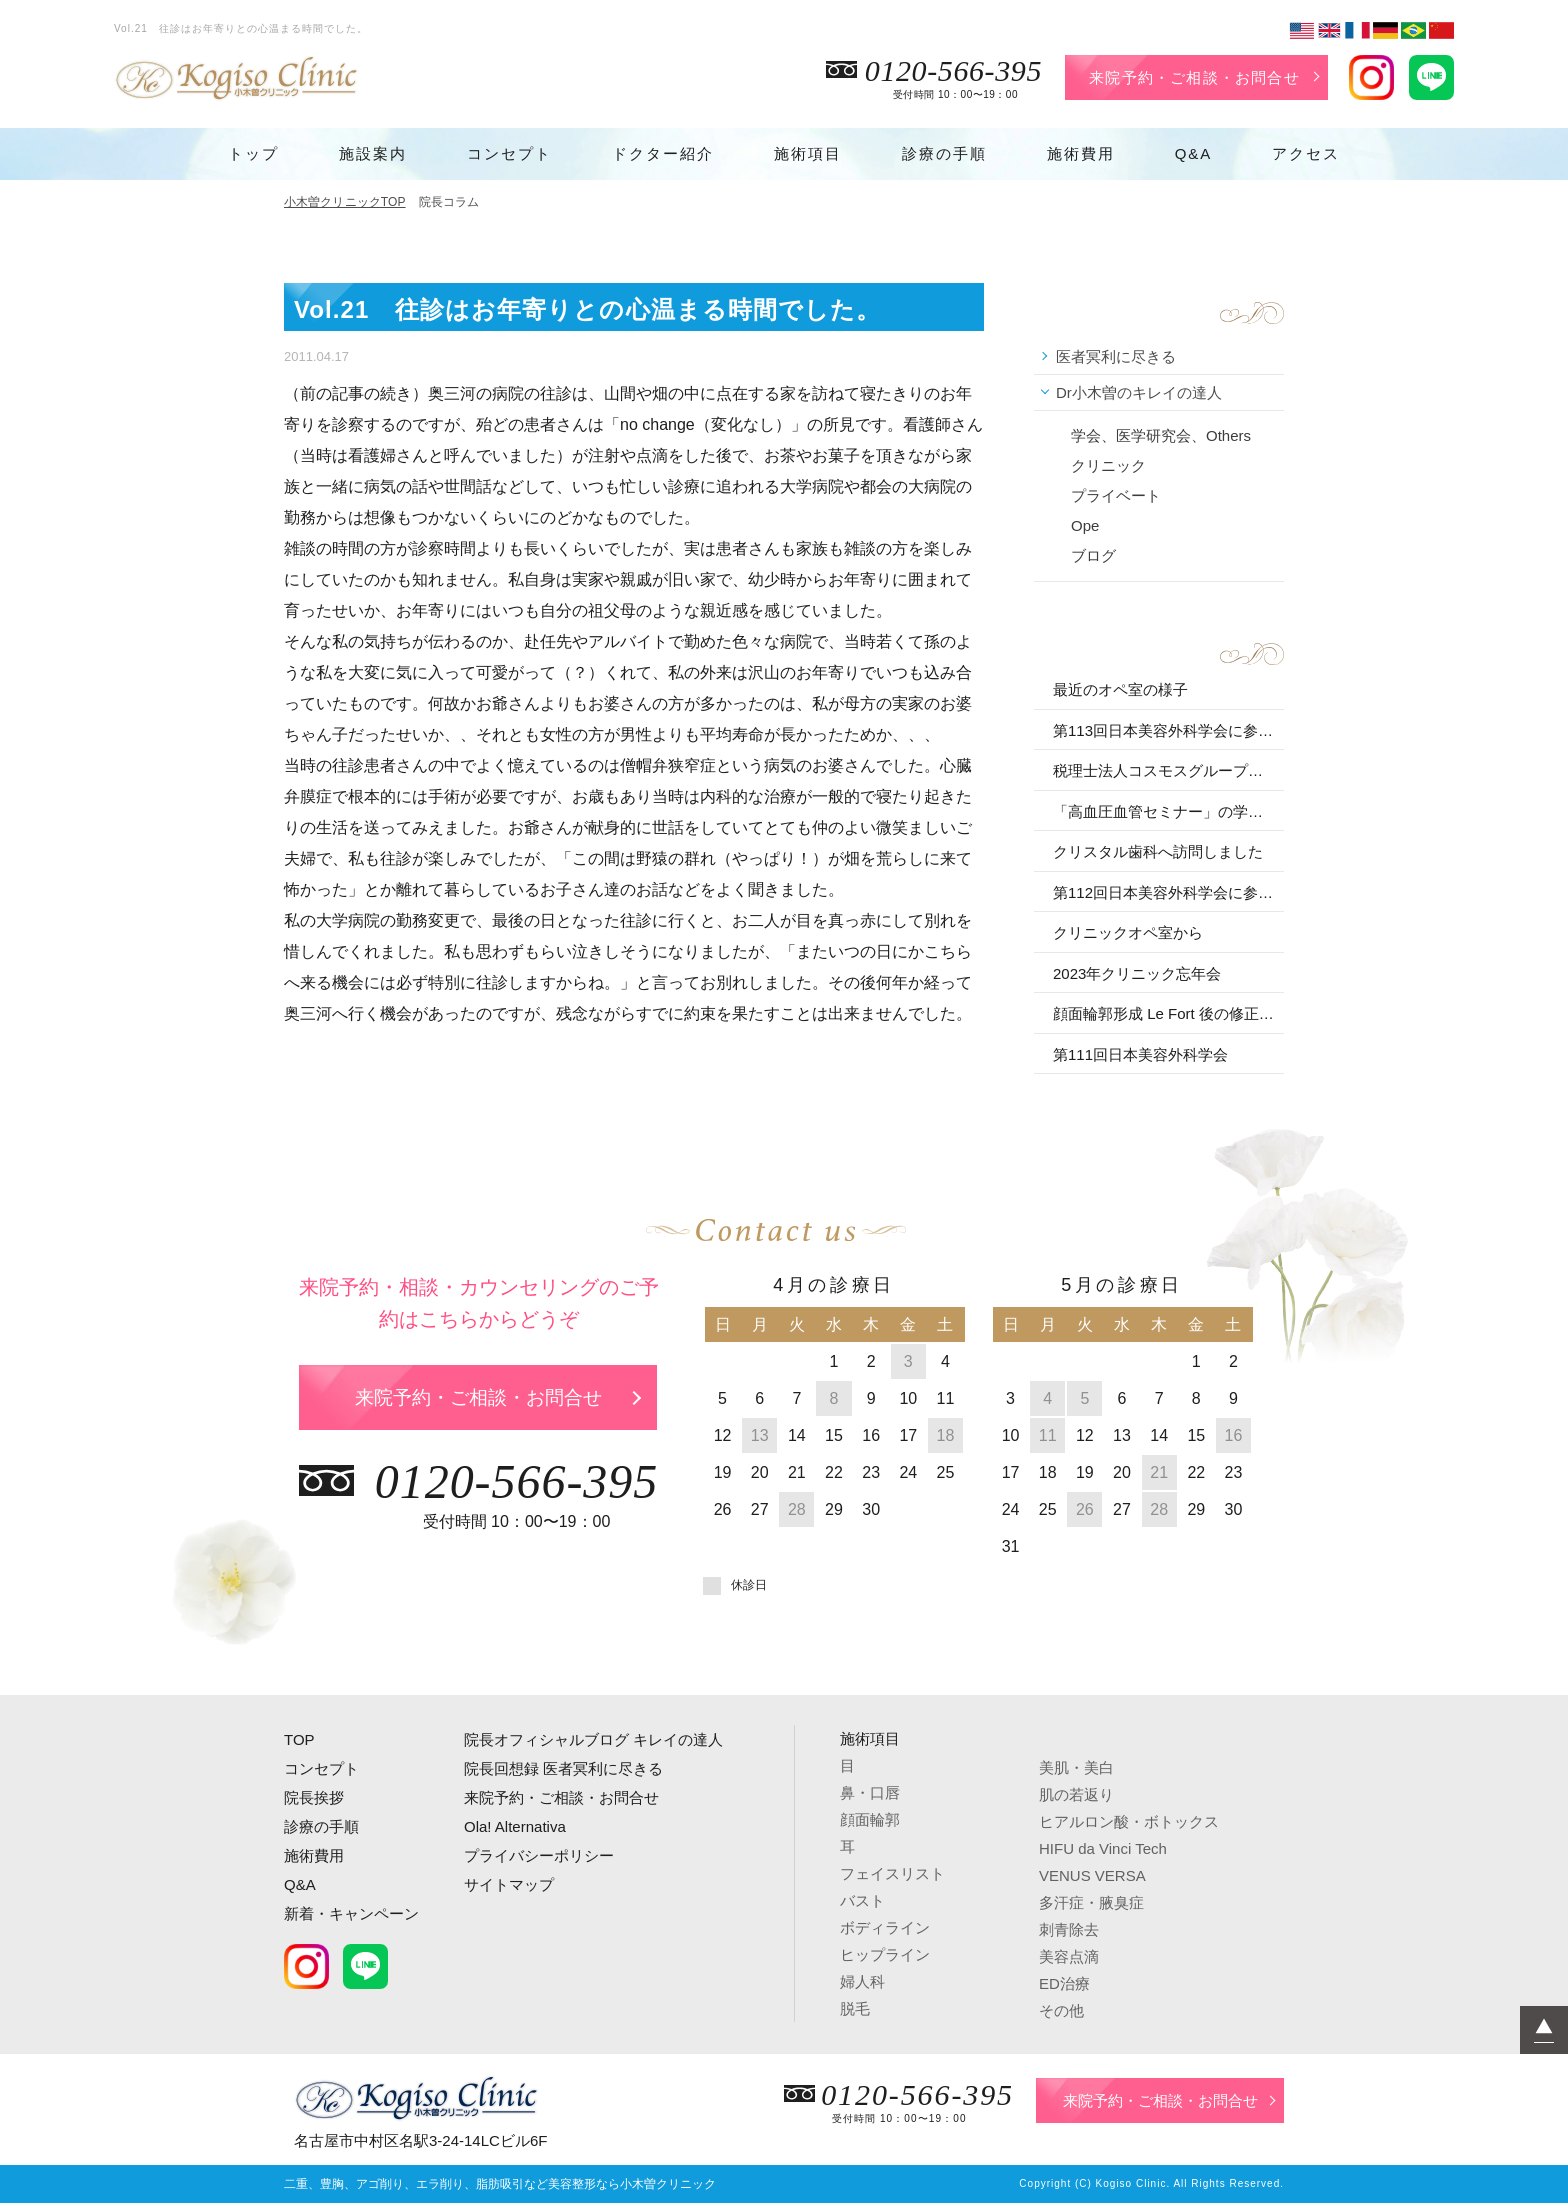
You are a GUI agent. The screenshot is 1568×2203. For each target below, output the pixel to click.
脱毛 (855, 2008)
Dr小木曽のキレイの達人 (1139, 392)
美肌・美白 (1076, 1767)
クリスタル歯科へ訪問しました (1158, 851)
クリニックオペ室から (1128, 932)
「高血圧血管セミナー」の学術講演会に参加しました (1165, 811)
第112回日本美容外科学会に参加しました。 (1165, 892)
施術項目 (808, 153)
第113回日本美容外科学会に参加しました (1165, 730)
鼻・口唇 (870, 1792)
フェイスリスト (892, 1873)
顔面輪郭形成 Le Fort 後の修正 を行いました (1165, 1013)
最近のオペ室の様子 (1120, 689)
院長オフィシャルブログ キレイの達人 (593, 1739)
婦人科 (862, 1981)
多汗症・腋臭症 (1091, 1902)
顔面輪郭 (870, 1819)
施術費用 (1081, 153)
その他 (1061, 2010)
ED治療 (1064, 1983)
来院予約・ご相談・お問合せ (1194, 77)
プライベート (1116, 495)
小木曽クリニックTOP (345, 202)
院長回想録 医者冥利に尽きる (563, 1768)
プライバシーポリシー (539, 1855)
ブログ (1093, 555)
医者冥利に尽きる (1116, 356)
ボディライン (885, 1927)
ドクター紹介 (663, 153)
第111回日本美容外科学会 (1140, 1054)
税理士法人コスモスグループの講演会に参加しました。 (1165, 770)
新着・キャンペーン (351, 1913)
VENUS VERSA (1092, 1875)
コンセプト (509, 153)
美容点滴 (1069, 1956)
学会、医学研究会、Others (1161, 435)
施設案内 (373, 153)
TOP (299, 1739)
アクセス (1306, 153)
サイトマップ (509, 1884)
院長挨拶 (314, 1797)
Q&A (1194, 153)
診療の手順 (944, 153)
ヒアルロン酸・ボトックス (1129, 1821)
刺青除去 (1069, 1929)
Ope (1085, 525)
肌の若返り (1076, 1794)
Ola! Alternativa (515, 1826)
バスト (862, 1900)
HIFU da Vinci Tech (1103, 1848)
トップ (253, 153)
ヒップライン (885, 1954)
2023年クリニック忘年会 (1137, 973)
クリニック (1108, 465)
